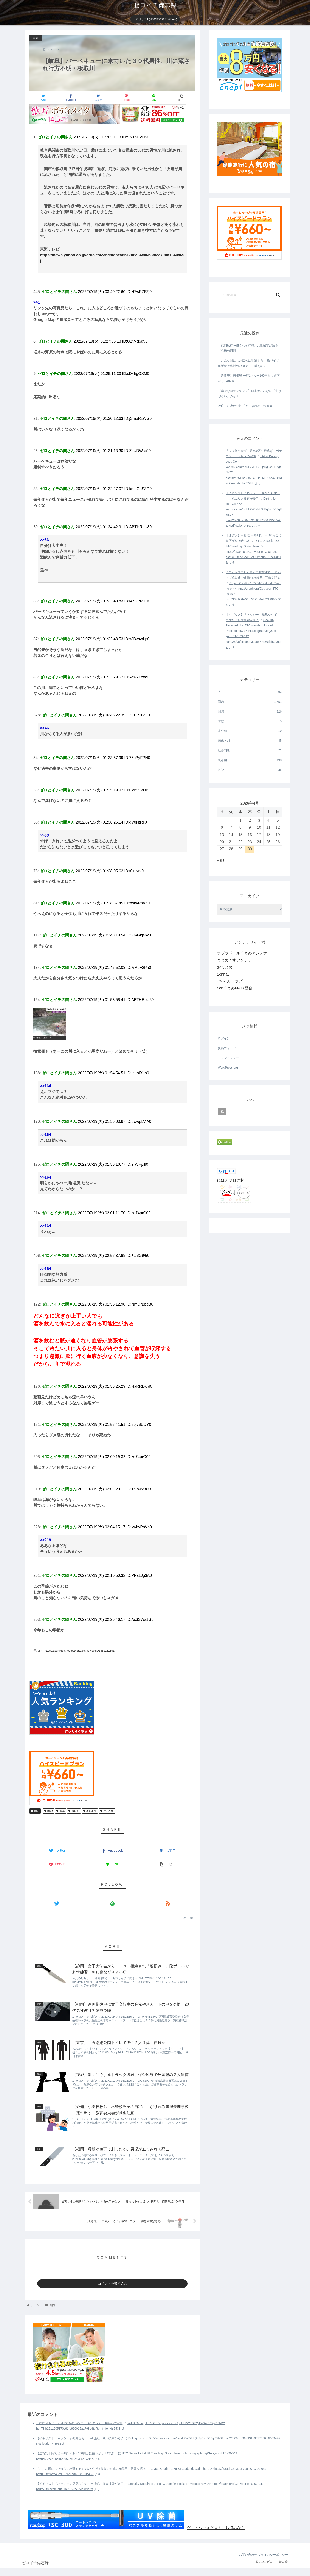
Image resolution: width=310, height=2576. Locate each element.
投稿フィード (227, 1048)
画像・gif (250, 740)
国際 (250, 711)
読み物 (250, 760)
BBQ (48, 1810)
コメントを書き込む (112, 2291)
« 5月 (221, 860)
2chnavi (223, 974)
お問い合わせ (243, 2562)
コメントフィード (230, 1058)
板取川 (73, 1810)
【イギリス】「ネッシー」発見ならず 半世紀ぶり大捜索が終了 (80, 2446)
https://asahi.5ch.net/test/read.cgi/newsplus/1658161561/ (80, 1650)
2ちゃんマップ (229, 981)
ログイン (224, 1038)
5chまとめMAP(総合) (235, 988)
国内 (35, 1810)
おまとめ (224, 967)
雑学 (250, 770)
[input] (249, 295)
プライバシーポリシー (271, 2562)
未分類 (250, 731)
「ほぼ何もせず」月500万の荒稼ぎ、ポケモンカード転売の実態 (79, 2431)
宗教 (250, 721)
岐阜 (60, 1810)
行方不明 (107, 1810)
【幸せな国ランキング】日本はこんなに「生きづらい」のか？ (249, 393)
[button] (278, 294)
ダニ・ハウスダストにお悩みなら (216, 2536)
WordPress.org (228, 1067)
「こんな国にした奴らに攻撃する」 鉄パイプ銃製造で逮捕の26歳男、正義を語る (248, 363)
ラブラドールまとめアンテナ (242, 953)
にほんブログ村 (230, 1180)
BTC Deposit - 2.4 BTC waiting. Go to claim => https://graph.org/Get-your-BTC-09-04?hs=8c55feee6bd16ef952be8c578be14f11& (253, 551)
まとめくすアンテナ (234, 960)
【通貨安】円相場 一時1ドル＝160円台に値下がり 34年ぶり (249, 378)
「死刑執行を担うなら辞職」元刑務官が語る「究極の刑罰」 (248, 348)
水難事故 (90, 1810)
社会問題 (250, 750)
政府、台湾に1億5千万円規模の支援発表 (245, 406)
